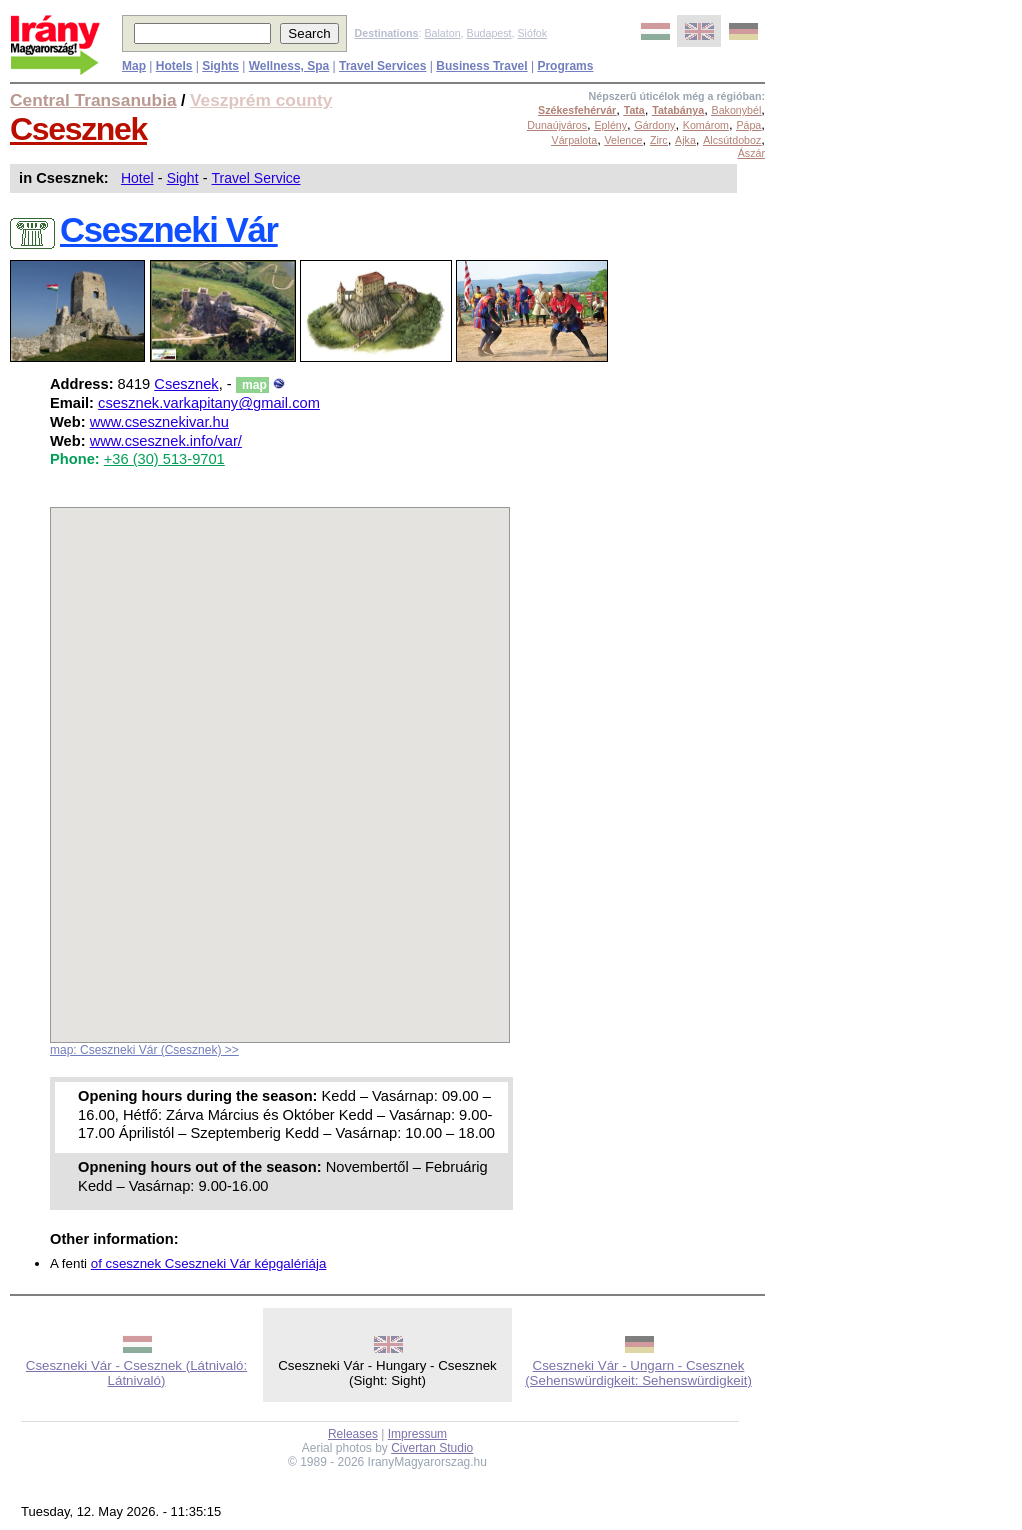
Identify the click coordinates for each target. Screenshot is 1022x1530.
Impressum (417, 1434)
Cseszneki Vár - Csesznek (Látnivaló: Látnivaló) (136, 1373)
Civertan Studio (432, 1448)
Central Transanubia (93, 100)
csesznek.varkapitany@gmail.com (209, 403)
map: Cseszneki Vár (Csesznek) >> (144, 1050)
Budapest (489, 33)
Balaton (442, 33)
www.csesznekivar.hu (159, 422)
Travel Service (256, 178)
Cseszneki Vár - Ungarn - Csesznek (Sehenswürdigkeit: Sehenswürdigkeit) (638, 1373)
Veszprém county (261, 100)
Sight (183, 178)
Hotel (137, 178)
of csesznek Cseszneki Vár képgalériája (209, 1263)
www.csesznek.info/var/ (166, 441)
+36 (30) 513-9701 (164, 459)
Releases (353, 1434)
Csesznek (78, 129)
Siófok (532, 33)
